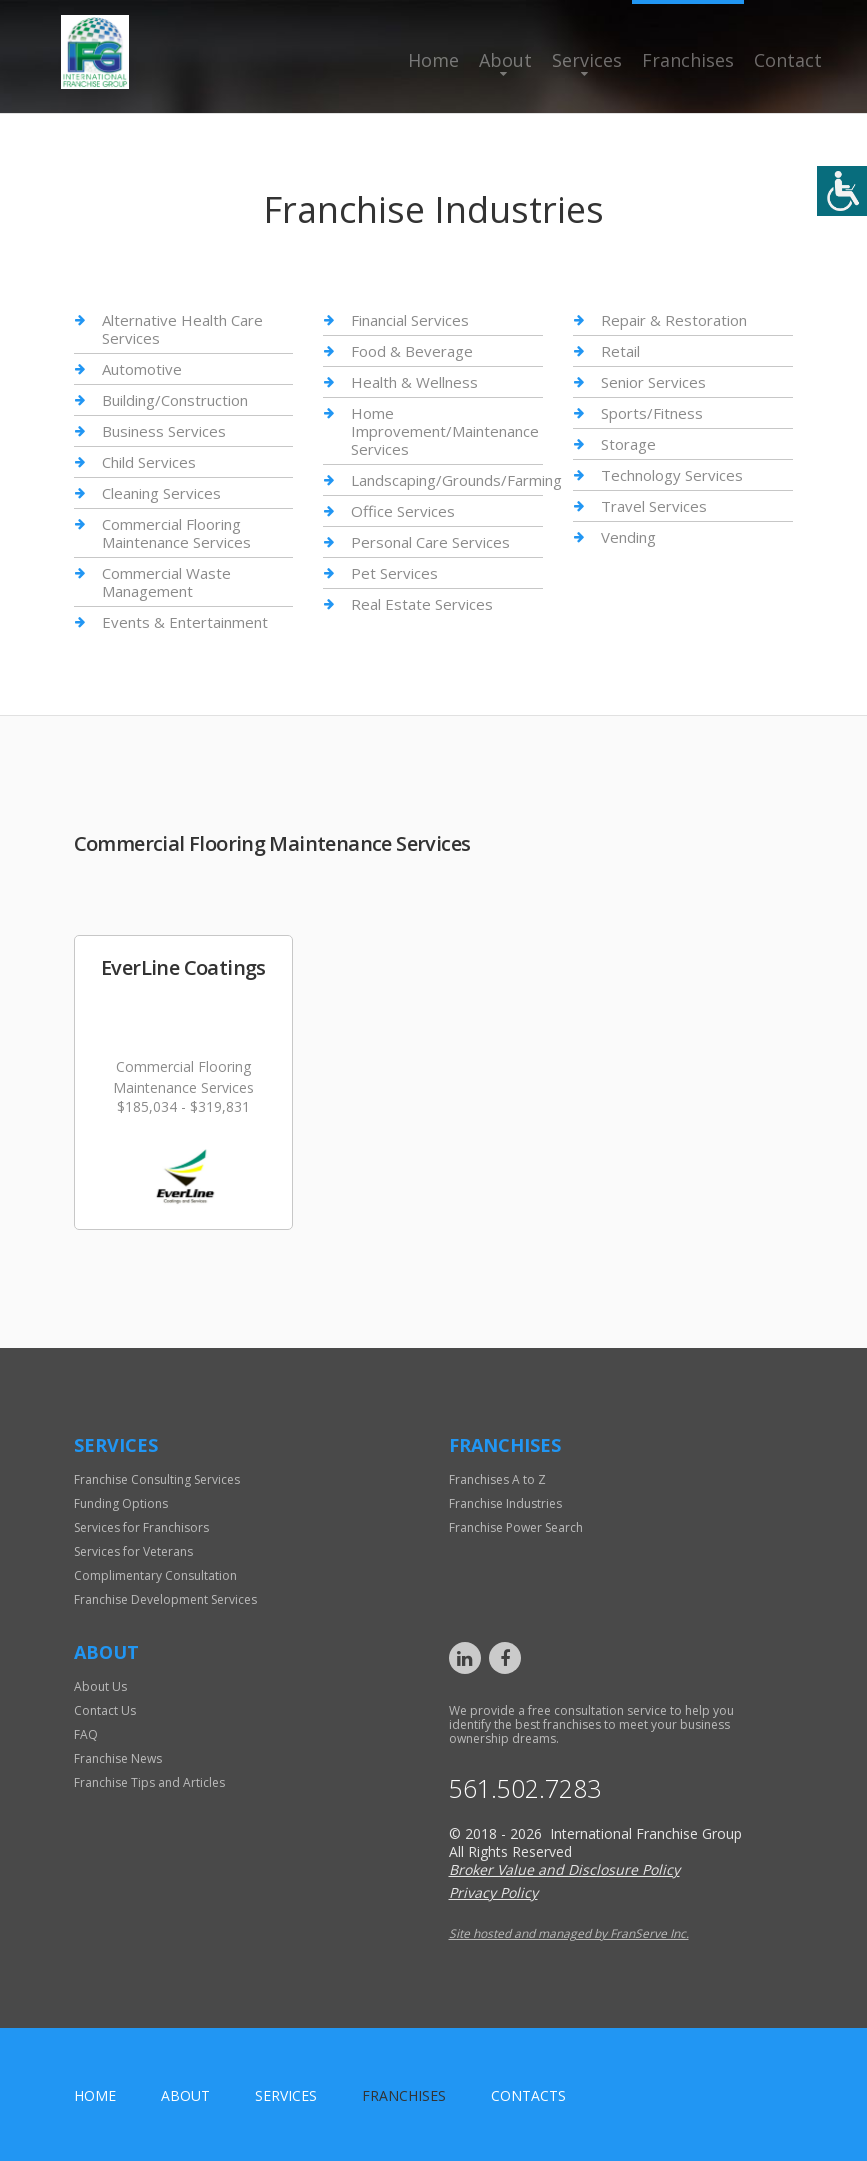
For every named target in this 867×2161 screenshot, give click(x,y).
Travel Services (654, 506)
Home (433, 60)
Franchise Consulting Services (157, 1479)
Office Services (403, 511)
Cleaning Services (161, 493)
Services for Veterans (133, 1551)
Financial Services (410, 320)
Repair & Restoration (674, 320)
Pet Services (394, 573)
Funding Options (121, 1503)
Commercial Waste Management (166, 582)
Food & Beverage (412, 351)
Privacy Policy (493, 1892)
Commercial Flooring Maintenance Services (176, 533)
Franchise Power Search (516, 1527)
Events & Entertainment (185, 622)
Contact (788, 60)
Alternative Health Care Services (182, 329)
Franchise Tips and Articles (149, 1782)
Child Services (149, 462)
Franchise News (118, 1758)
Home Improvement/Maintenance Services (445, 431)
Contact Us (105, 1710)
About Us (100, 1686)
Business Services (164, 431)
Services (587, 60)
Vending (628, 537)
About (505, 60)
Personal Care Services (430, 542)
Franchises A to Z (497, 1479)
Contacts (528, 2095)
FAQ (86, 1734)
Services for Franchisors (141, 1527)
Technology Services (672, 475)
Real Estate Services (422, 604)
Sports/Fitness (652, 413)
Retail (620, 351)
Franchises (688, 60)
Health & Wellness (414, 382)
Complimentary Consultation (155, 1575)
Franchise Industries (505, 1503)
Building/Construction (175, 400)
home (95, 2095)
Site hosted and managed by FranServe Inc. (569, 1933)
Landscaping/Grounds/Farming (456, 480)
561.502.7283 (525, 1788)
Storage (628, 444)
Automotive (142, 369)
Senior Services (653, 382)
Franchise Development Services (165, 1599)
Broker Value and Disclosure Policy (564, 1869)
